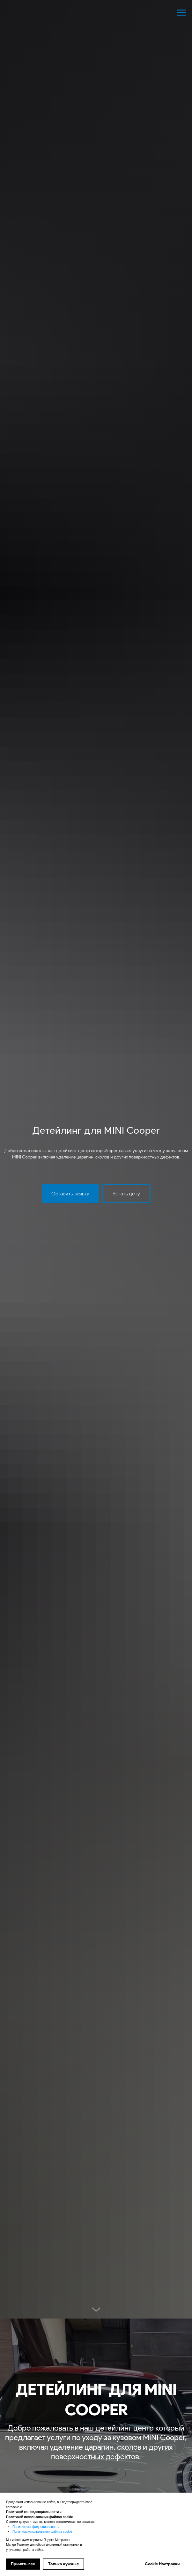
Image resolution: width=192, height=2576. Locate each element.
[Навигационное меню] (181, 13)
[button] (70, 1193)
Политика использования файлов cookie (42, 2531)
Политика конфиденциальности (36, 2527)
